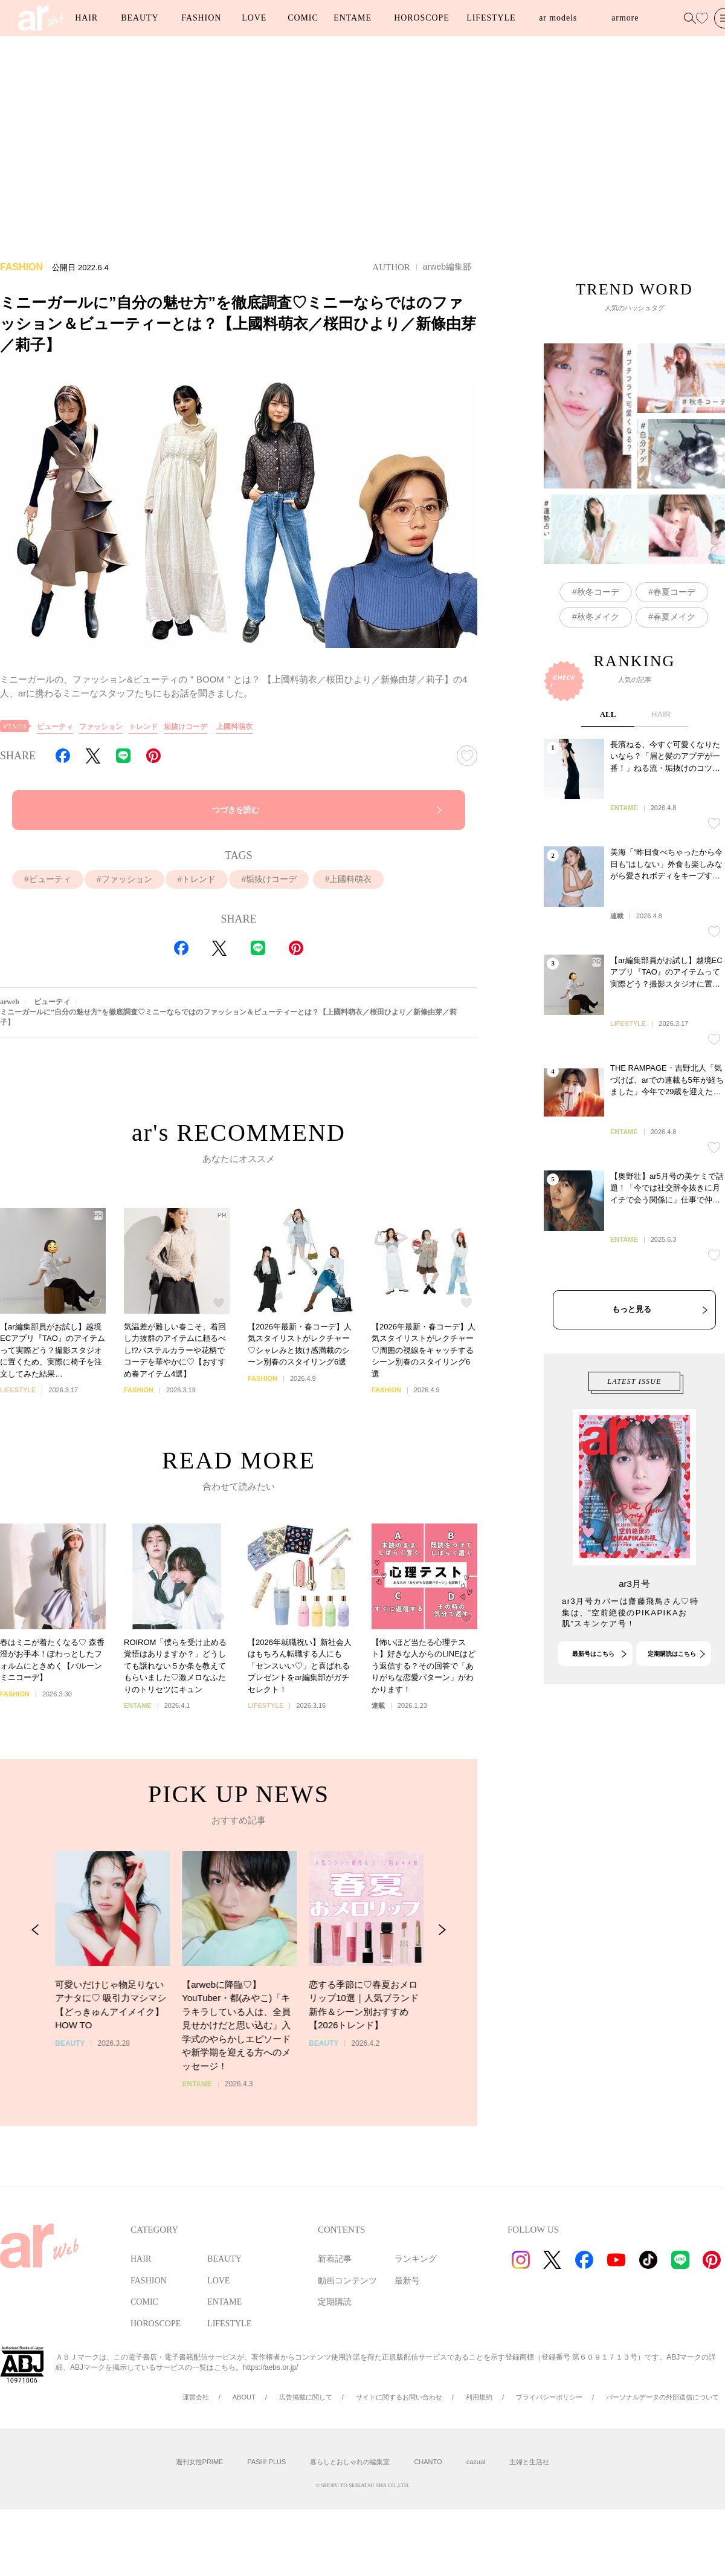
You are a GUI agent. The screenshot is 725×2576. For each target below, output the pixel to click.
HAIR (86, 17)
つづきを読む (235, 809)
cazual (476, 2461)
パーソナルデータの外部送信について (662, 2397)
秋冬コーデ (598, 659)
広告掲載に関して (305, 2397)
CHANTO (428, 2461)
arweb (9, 1002)
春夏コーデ (674, 659)
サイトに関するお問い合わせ (399, 2397)
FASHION (201, 17)
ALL (608, 846)
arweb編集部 (447, 266)
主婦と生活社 (529, 2461)
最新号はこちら (593, 1718)
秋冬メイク (598, 684)
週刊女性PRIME (200, 2461)
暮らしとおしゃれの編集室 (350, 2461)
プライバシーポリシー (549, 2397)
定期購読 (335, 2301)
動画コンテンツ (347, 2280)
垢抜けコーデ (185, 726)
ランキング (416, 2258)
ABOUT (244, 2397)
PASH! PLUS (266, 2461)
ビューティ (55, 726)
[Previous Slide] (35, 2002)
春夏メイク (674, 684)
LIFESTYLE (490, 17)
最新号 (407, 2280)
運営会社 (195, 2397)
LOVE (254, 17)
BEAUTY (139, 17)
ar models (558, 17)
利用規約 (479, 2397)
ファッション (101, 726)
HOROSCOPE (421, 17)
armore (625, 17)
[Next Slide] (442, 2002)
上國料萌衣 (234, 726)
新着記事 (335, 2258)
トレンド (143, 726)
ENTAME (353, 17)
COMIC (303, 17)
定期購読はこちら (672, 1718)
